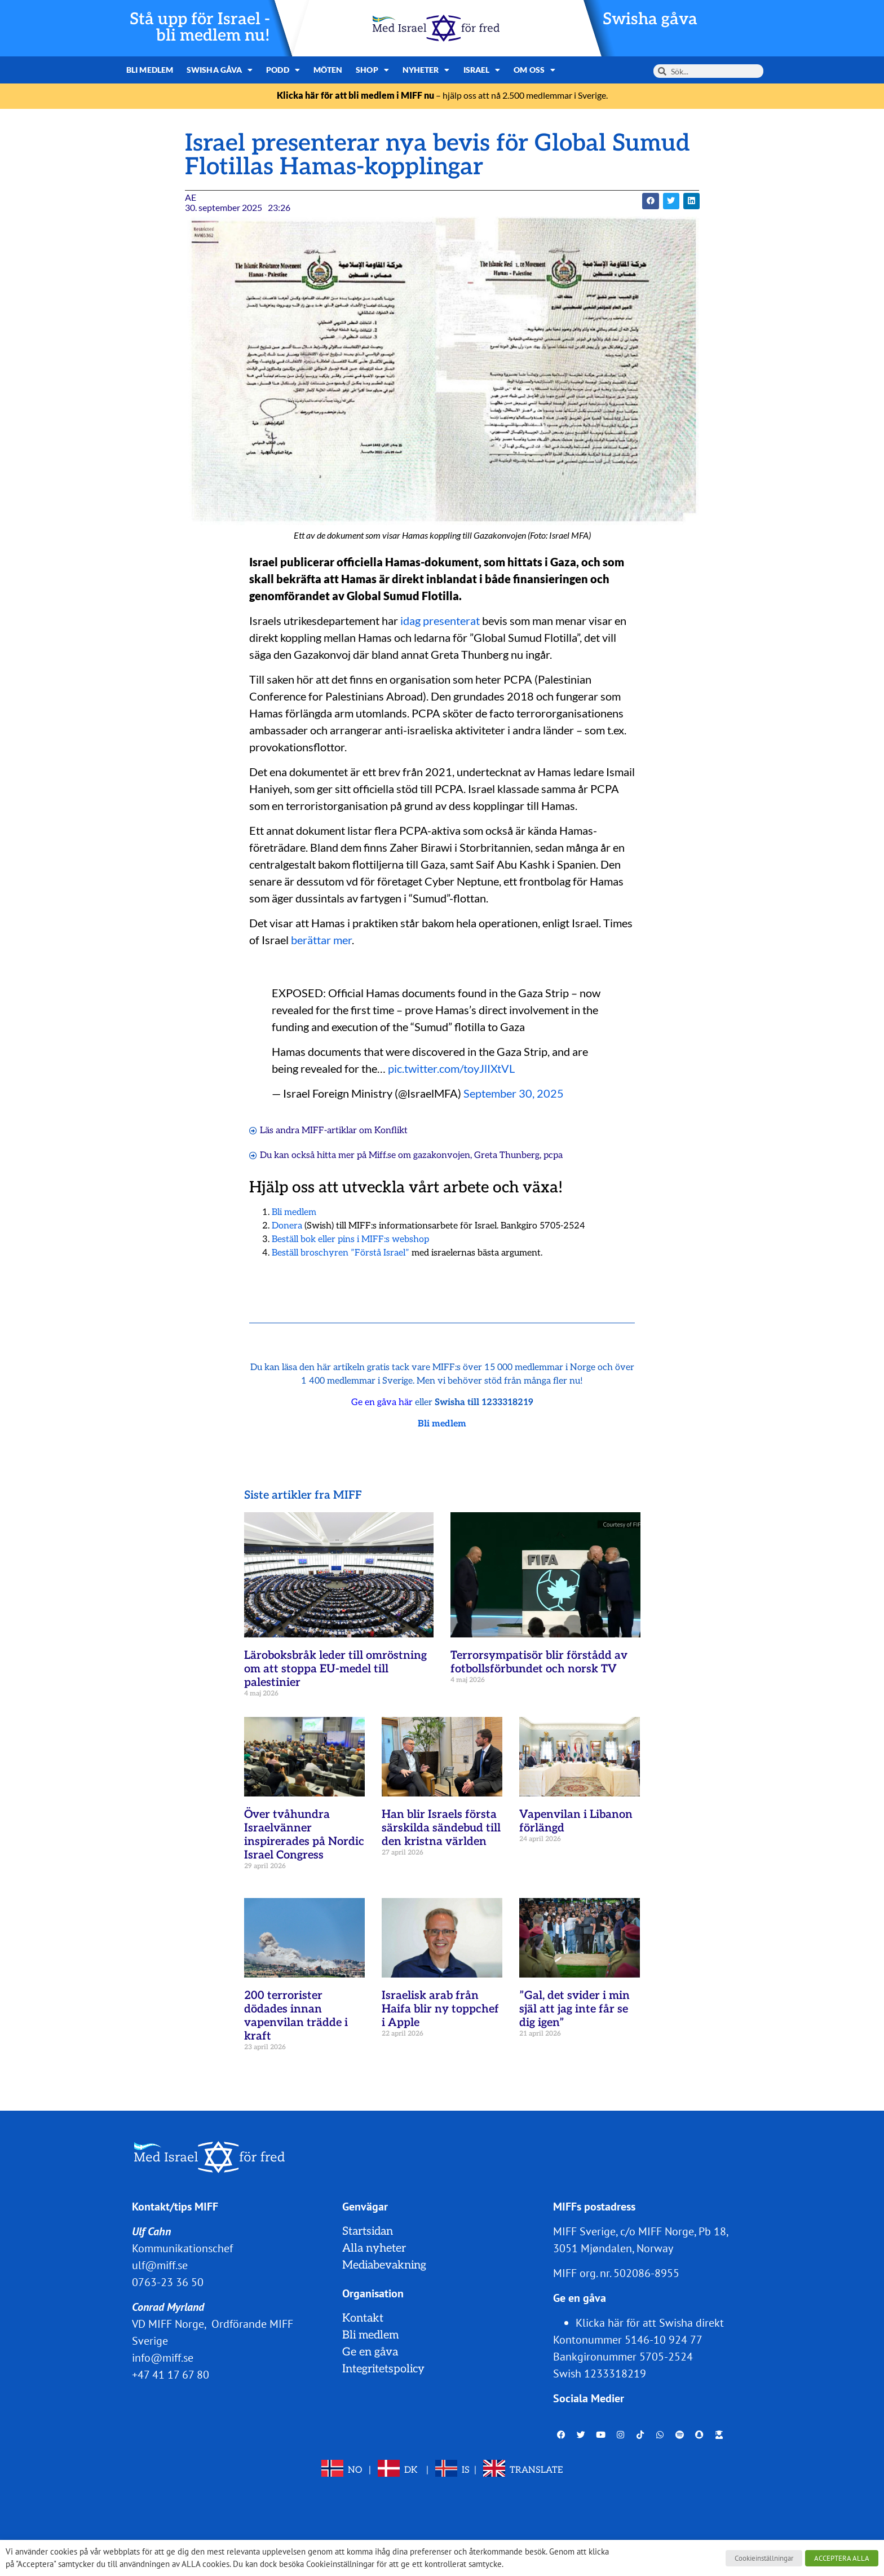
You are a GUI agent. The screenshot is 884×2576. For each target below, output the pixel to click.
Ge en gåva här (382, 1402)
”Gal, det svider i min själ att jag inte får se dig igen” (574, 2009)
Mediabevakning (384, 2265)
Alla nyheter (374, 2248)
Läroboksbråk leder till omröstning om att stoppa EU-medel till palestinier (335, 1669)
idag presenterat (440, 620)
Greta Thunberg (507, 1155)
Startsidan (367, 2231)
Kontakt (362, 2318)
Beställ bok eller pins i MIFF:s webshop (350, 1239)
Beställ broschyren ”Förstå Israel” (340, 1253)
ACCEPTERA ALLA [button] (841, 2558)
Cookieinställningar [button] (764, 2558)
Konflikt (391, 1130)
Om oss (534, 70)
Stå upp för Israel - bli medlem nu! (200, 28)
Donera (287, 1226)
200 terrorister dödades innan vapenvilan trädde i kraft (296, 2016)
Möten (328, 69)
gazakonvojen (441, 1155)
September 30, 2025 (513, 1093)
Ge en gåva (370, 2352)
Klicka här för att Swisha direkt (650, 2322)
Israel (482, 70)
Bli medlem (149, 69)
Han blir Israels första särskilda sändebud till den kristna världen (441, 1828)
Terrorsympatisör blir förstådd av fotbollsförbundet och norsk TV (538, 1662)
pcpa (553, 1155)
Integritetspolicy (383, 2369)
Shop (372, 70)
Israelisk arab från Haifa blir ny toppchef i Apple (440, 2009)
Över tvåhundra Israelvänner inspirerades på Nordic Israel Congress (304, 1835)
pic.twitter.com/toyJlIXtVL (451, 1068)
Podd (283, 70)
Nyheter (426, 70)
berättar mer (321, 939)
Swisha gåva (650, 19)
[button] (650, 201)
